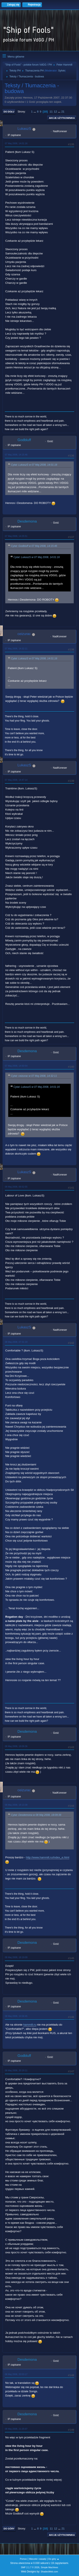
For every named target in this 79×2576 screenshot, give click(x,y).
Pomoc (23, 2559)
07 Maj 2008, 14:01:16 (16, 143)
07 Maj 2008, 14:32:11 (16, 648)
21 (62, 111)
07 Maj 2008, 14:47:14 (16, 780)
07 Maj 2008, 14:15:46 (16, 454)
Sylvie (61, 70)
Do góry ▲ (53, 2559)
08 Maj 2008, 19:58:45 (16, 2016)
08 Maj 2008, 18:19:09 (16, 1957)
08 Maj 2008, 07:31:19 (16, 1342)
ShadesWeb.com (49, 2571)
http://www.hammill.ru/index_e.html (47, 1857)
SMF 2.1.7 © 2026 (30, 2567)
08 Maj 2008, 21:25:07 (16, 2429)
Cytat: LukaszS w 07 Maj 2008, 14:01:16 (34, 464)
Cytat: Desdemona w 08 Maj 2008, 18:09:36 (36, 1814)
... (35, 111)
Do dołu (9, 111)
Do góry (9, 2528)
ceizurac (24, 634)
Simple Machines (49, 2567)
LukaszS (24, 129)
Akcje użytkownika (62, 118)
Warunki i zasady (37, 2559)
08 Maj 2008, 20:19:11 (16, 2070)
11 (51, 111)
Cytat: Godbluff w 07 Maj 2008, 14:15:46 (34, 546)
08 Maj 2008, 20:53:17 (16, 2374)
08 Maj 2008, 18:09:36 (16, 1746)
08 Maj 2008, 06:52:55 (16, 1186)
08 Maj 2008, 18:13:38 (16, 1805)
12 (55, 111)
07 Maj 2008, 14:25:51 (16, 536)
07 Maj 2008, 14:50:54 (16, 1065)
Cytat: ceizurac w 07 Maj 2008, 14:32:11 (34, 1075)
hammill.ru (29, 2024)
